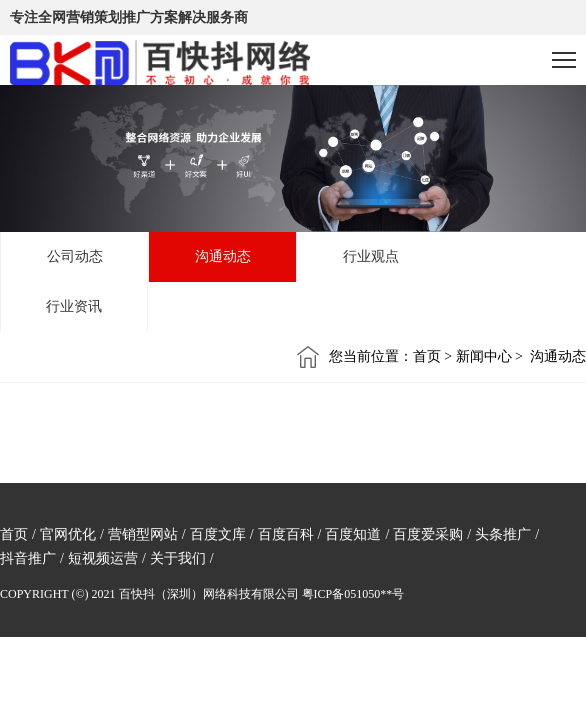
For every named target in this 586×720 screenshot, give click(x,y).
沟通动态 (223, 256)
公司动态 (75, 256)
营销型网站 (143, 534)
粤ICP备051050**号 (353, 594)
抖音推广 (28, 558)
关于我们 (178, 558)
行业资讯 (74, 306)
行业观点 (371, 256)
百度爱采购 (428, 534)
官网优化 (68, 534)
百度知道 (353, 534)
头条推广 (503, 534)
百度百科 (286, 534)
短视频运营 (103, 558)
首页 (14, 534)
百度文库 (218, 534)
